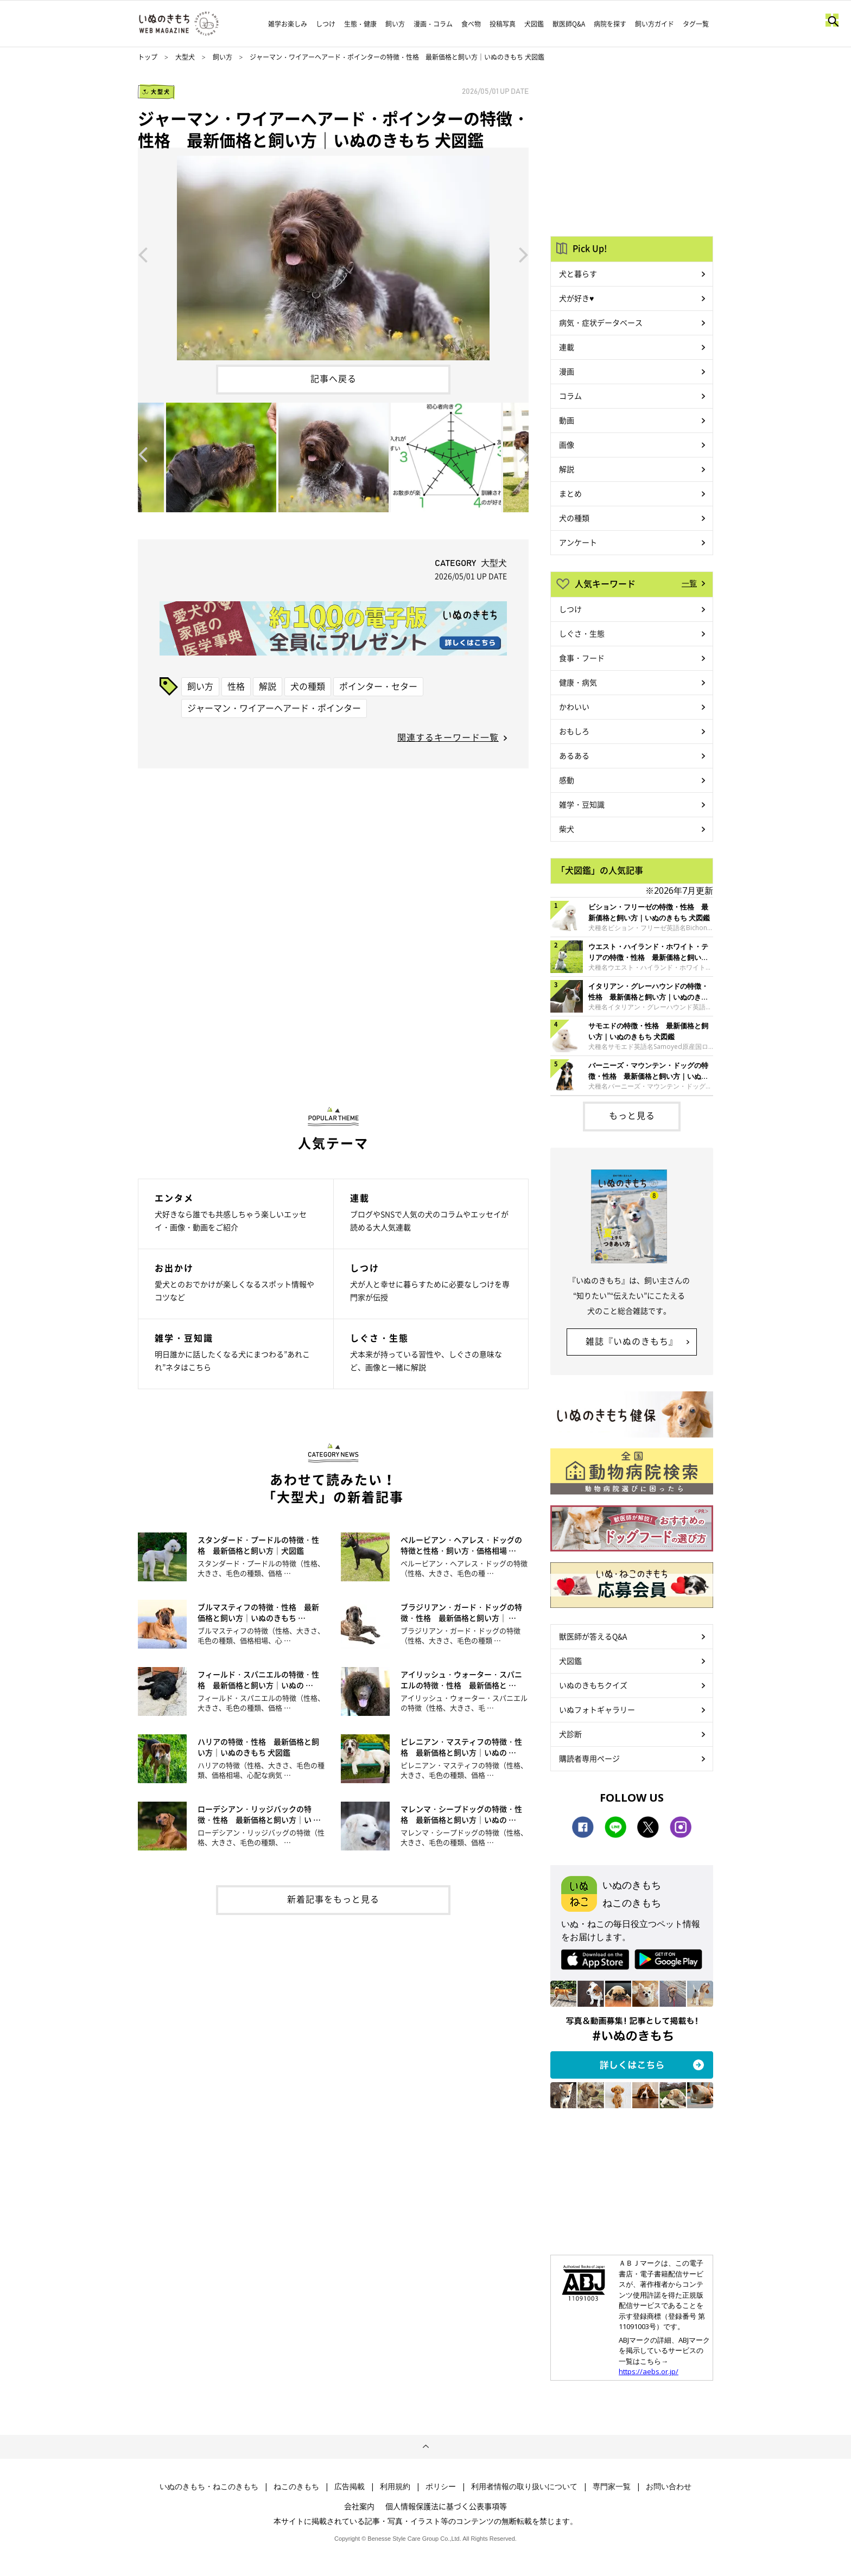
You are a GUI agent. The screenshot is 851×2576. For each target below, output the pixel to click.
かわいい (574, 706)
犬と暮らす (578, 273)
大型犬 (185, 57)
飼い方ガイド (654, 24)
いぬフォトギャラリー (597, 1709)
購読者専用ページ (589, 1758)
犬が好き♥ (576, 297)
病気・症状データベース (601, 322)
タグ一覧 (696, 24)
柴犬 (566, 828)
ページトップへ (425, 2447)
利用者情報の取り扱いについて (524, 2486)
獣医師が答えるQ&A (593, 1636)
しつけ (325, 24)
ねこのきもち (296, 2486)
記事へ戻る (333, 378)
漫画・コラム (433, 24)
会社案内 (359, 2506)
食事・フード (582, 657)
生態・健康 (360, 24)
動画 (566, 420)
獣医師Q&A (568, 24)
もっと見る (632, 1115)
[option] (333, 254)
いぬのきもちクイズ (593, 1685)
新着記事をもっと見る (333, 1898)
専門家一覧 (612, 2486)
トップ (147, 57)
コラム (570, 395)
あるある (574, 755)
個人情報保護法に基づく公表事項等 (446, 2506)
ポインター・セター (378, 685)
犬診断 (570, 1733)
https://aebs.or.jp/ (648, 2371)
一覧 (689, 582)
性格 (236, 685)
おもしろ (574, 731)
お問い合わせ (668, 2486)
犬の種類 (307, 685)
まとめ (570, 493)
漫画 (566, 371)
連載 (566, 346)
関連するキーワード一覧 (448, 736)
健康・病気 (578, 682)
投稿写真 (503, 24)
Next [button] (524, 254)
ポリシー (441, 2486)
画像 (566, 444)
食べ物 (471, 24)
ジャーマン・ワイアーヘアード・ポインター (274, 707)
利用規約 (395, 2486)
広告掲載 (349, 2486)
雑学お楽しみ (287, 24)
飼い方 (395, 24)
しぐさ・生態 (582, 633)
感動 (566, 779)
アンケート (578, 542)
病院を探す (610, 24)
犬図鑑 (534, 24)
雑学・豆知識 (582, 804)
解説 (267, 685)
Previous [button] (143, 254)
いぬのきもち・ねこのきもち (209, 2486)
